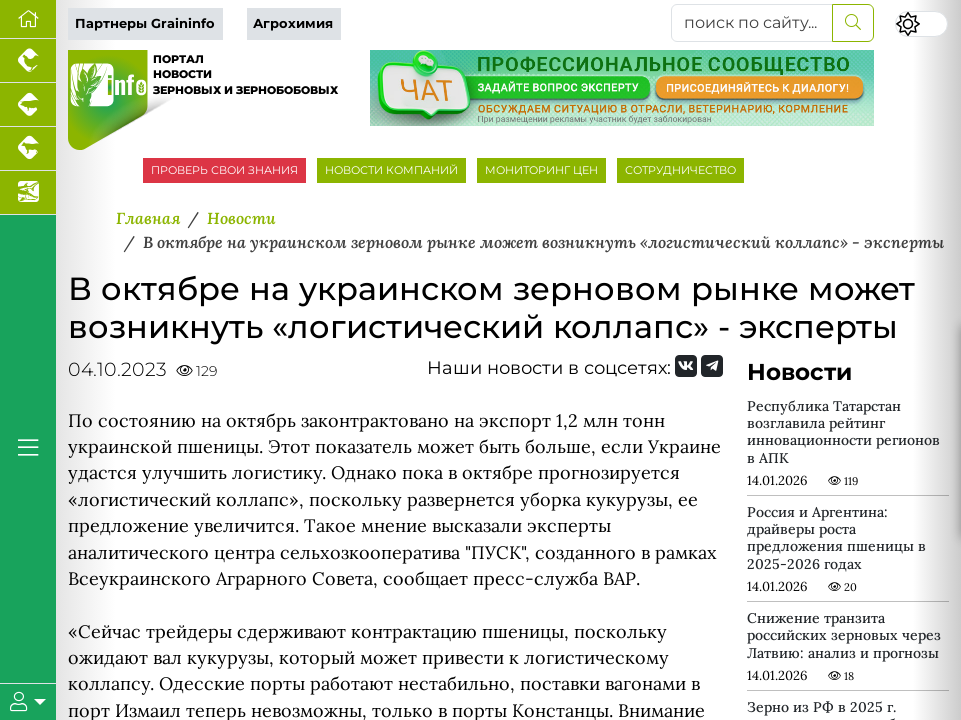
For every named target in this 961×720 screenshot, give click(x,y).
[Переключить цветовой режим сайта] (921, 24)
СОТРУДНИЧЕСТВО (680, 170)
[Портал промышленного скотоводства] (28, 149)
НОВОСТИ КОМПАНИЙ (391, 170)
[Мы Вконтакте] (686, 366)
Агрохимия (293, 23)
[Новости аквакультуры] (28, 193)
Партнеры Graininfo (145, 23)
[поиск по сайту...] (751, 23)
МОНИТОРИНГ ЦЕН (541, 170)
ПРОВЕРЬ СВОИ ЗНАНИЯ (224, 170)
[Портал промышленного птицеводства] (28, 61)
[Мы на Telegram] (712, 366)
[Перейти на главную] (28, 19)
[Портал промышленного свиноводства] (28, 105)
